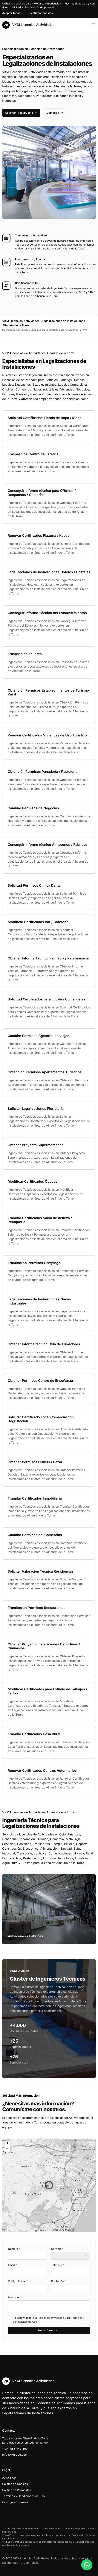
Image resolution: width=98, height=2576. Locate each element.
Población (58, 2281)
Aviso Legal (9, 2478)
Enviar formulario (49, 2330)
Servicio (57, 2248)
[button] (49, 2185)
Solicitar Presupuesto (21, 112)
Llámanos (54, 112)
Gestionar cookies (41, 13)
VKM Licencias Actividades (28, 25)
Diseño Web (10, 2562)
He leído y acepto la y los (49, 2319)
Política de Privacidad (51, 2317)
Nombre (14, 2248)
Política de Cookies (15, 2484)
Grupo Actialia (30, 2562)
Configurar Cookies (15, 2502)
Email (12, 2265)
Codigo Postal (18, 2281)
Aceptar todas (11, 13)
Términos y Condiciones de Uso (23, 2496)
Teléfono (57, 2265)
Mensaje (14, 2297)
